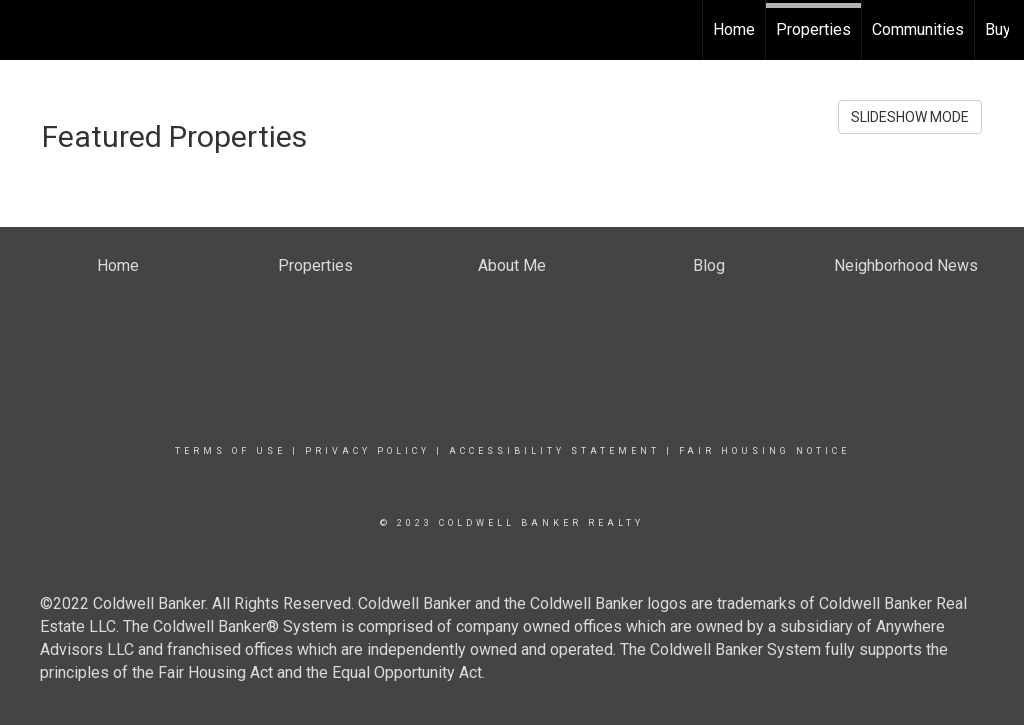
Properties (813, 29)
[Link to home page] (25, 30)
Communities (918, 29)
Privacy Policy (367, 451)
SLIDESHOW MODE (910, 117)
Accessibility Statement (554, 451)
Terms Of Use (230, 451)
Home (734, 29)
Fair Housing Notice (764, 451)
